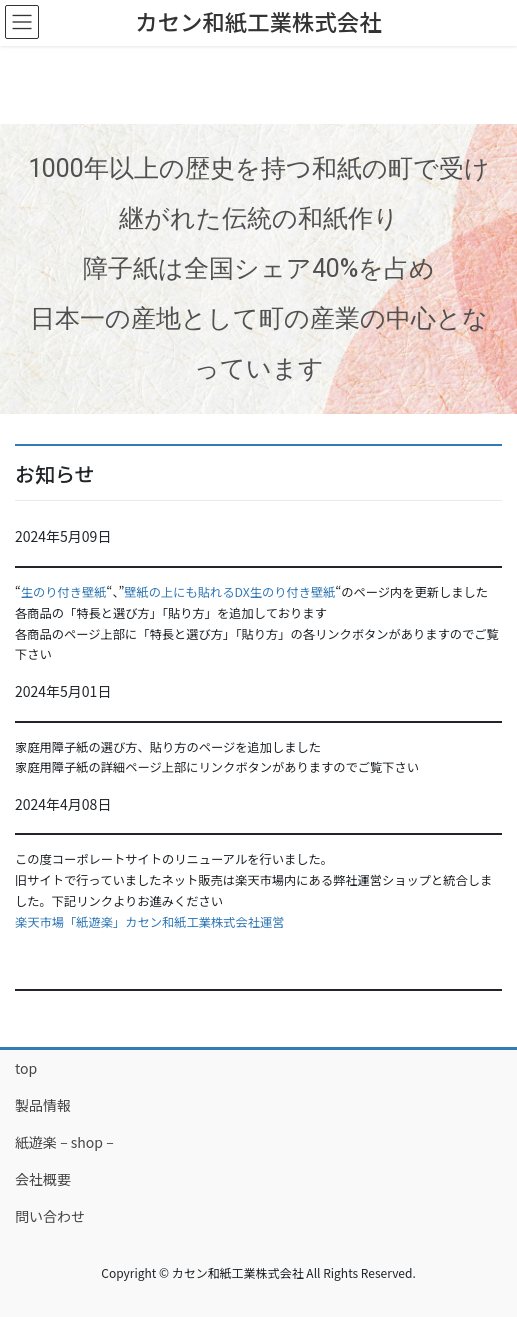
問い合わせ (50, 1216)
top (26, 1068)
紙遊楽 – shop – (64, 1142)
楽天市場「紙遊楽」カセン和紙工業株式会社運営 (150, 922)
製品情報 (43, 1105)
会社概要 (43, 1179)
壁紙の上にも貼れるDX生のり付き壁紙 (229, 592)
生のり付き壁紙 (64, 592)
